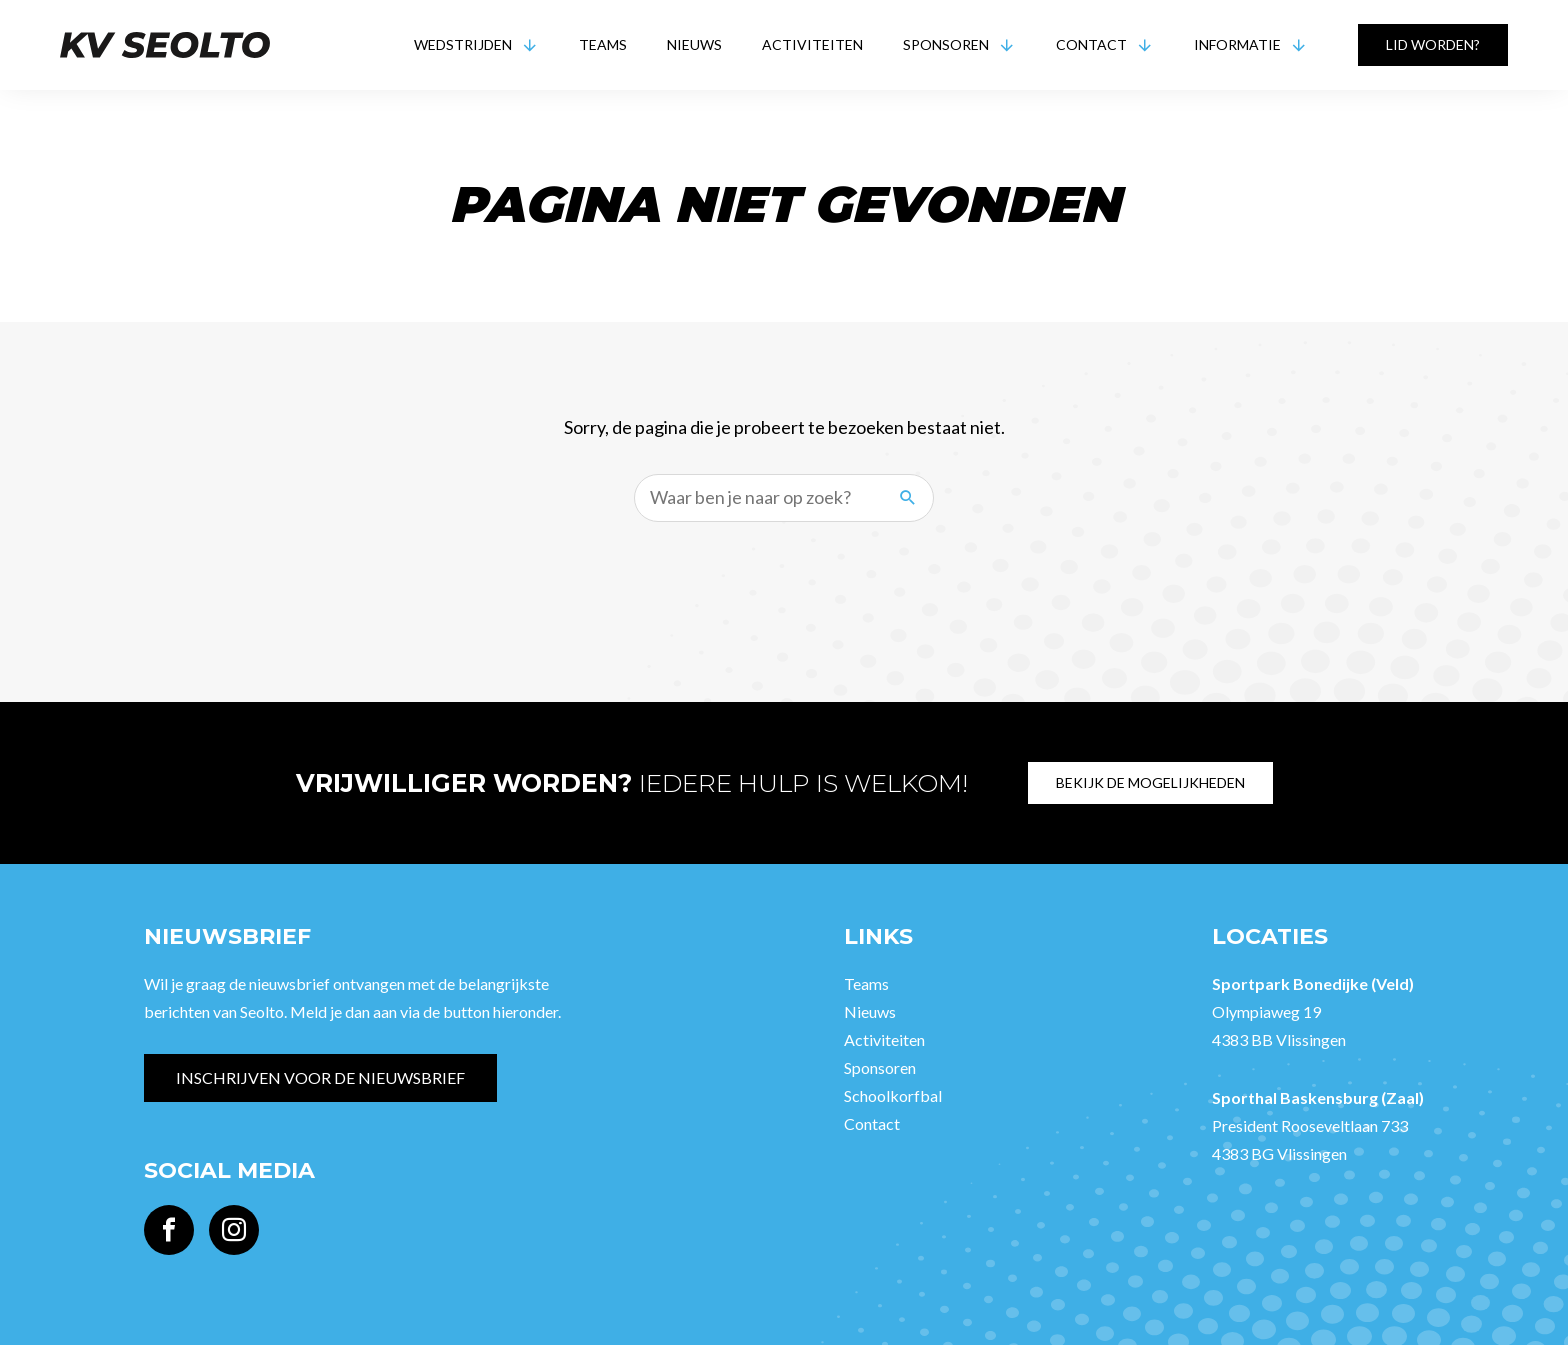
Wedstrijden (463, 44)
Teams (603, 44)
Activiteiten (812, 44)
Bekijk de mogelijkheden (1150, 782)
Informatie (1237, 44)
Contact (1091, 44)
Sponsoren (946, 44)
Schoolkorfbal (893, 1095)
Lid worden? (1433, 44)
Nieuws (694, 44)
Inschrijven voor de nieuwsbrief (320, 1077)
